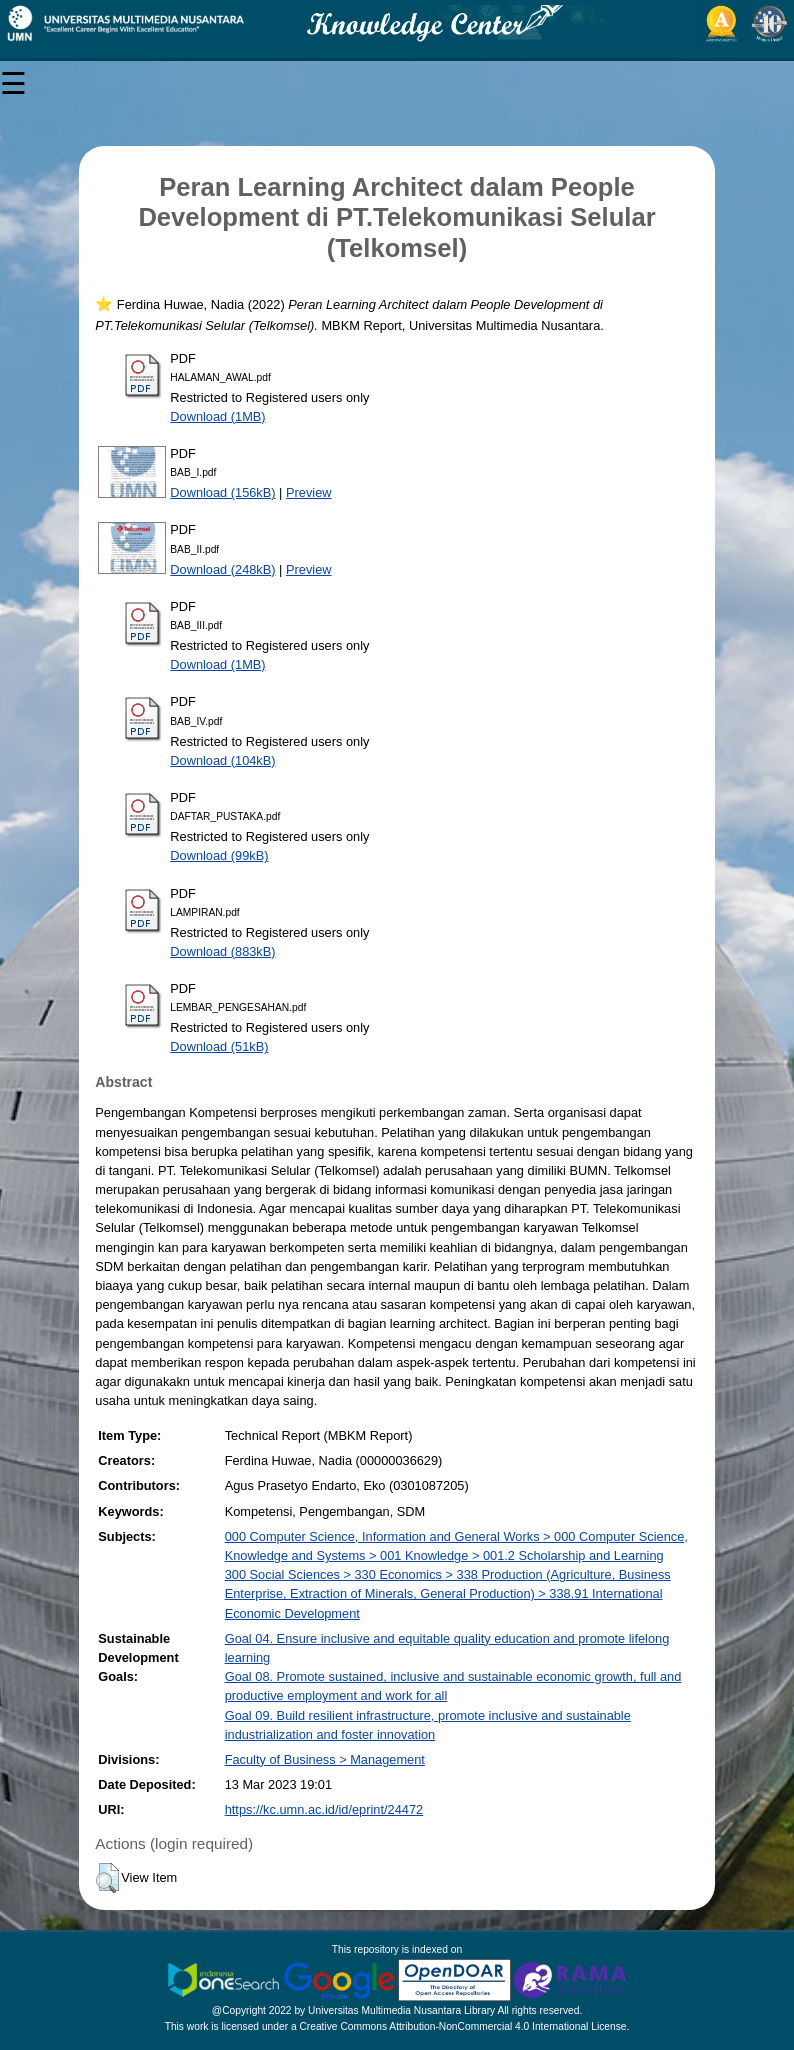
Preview (309, 492)
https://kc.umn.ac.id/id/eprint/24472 (324, 1809)
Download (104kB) (222, 760)
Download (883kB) (222, 951)
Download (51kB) (219, 1046)
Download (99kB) (219, 855)
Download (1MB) (217, 416)
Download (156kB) (222, 492)
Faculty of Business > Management (325, 1759)
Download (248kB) (222, 569)
